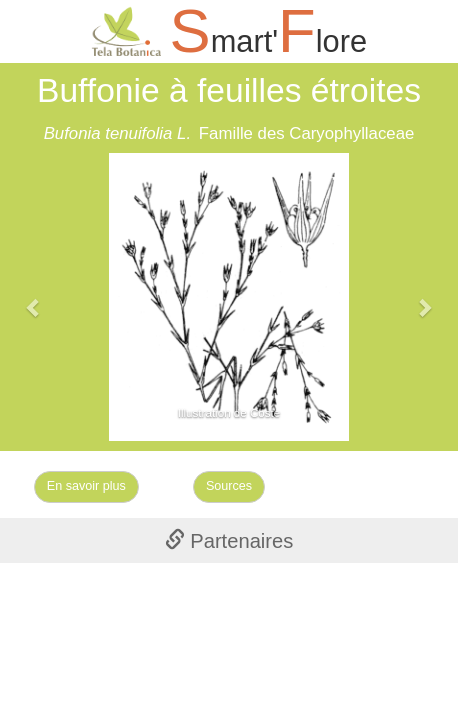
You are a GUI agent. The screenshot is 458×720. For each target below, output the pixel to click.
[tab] (229, 540)
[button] (34, 297)
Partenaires (229, 541)
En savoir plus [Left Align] (86, 486)
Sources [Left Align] (229, 486)
